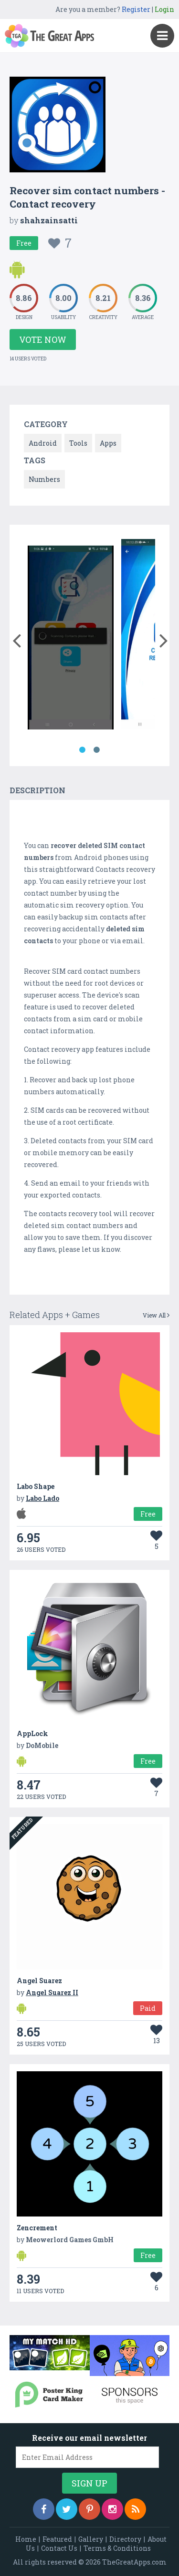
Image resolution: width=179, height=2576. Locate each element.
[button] (16, 638)
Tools (78, 443)
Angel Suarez (39, 1980)
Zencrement (37, 2227)
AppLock (32, 1733)
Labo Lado (42, 1498)
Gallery (90, 2539)
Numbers (44, 479)
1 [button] (82, 750)
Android (43, 443)
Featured (57, 2539)
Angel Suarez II (52, 1992)
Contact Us (59, 2548)
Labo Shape (35, 1486)
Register (136, 9)
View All (156, 1315)
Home (25, 2539)
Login (164, 9)
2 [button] (97, 750)
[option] (70, 636)
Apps (108, 443)
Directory (125, 2539)
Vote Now (42, 339)
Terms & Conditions (117, 2548)
